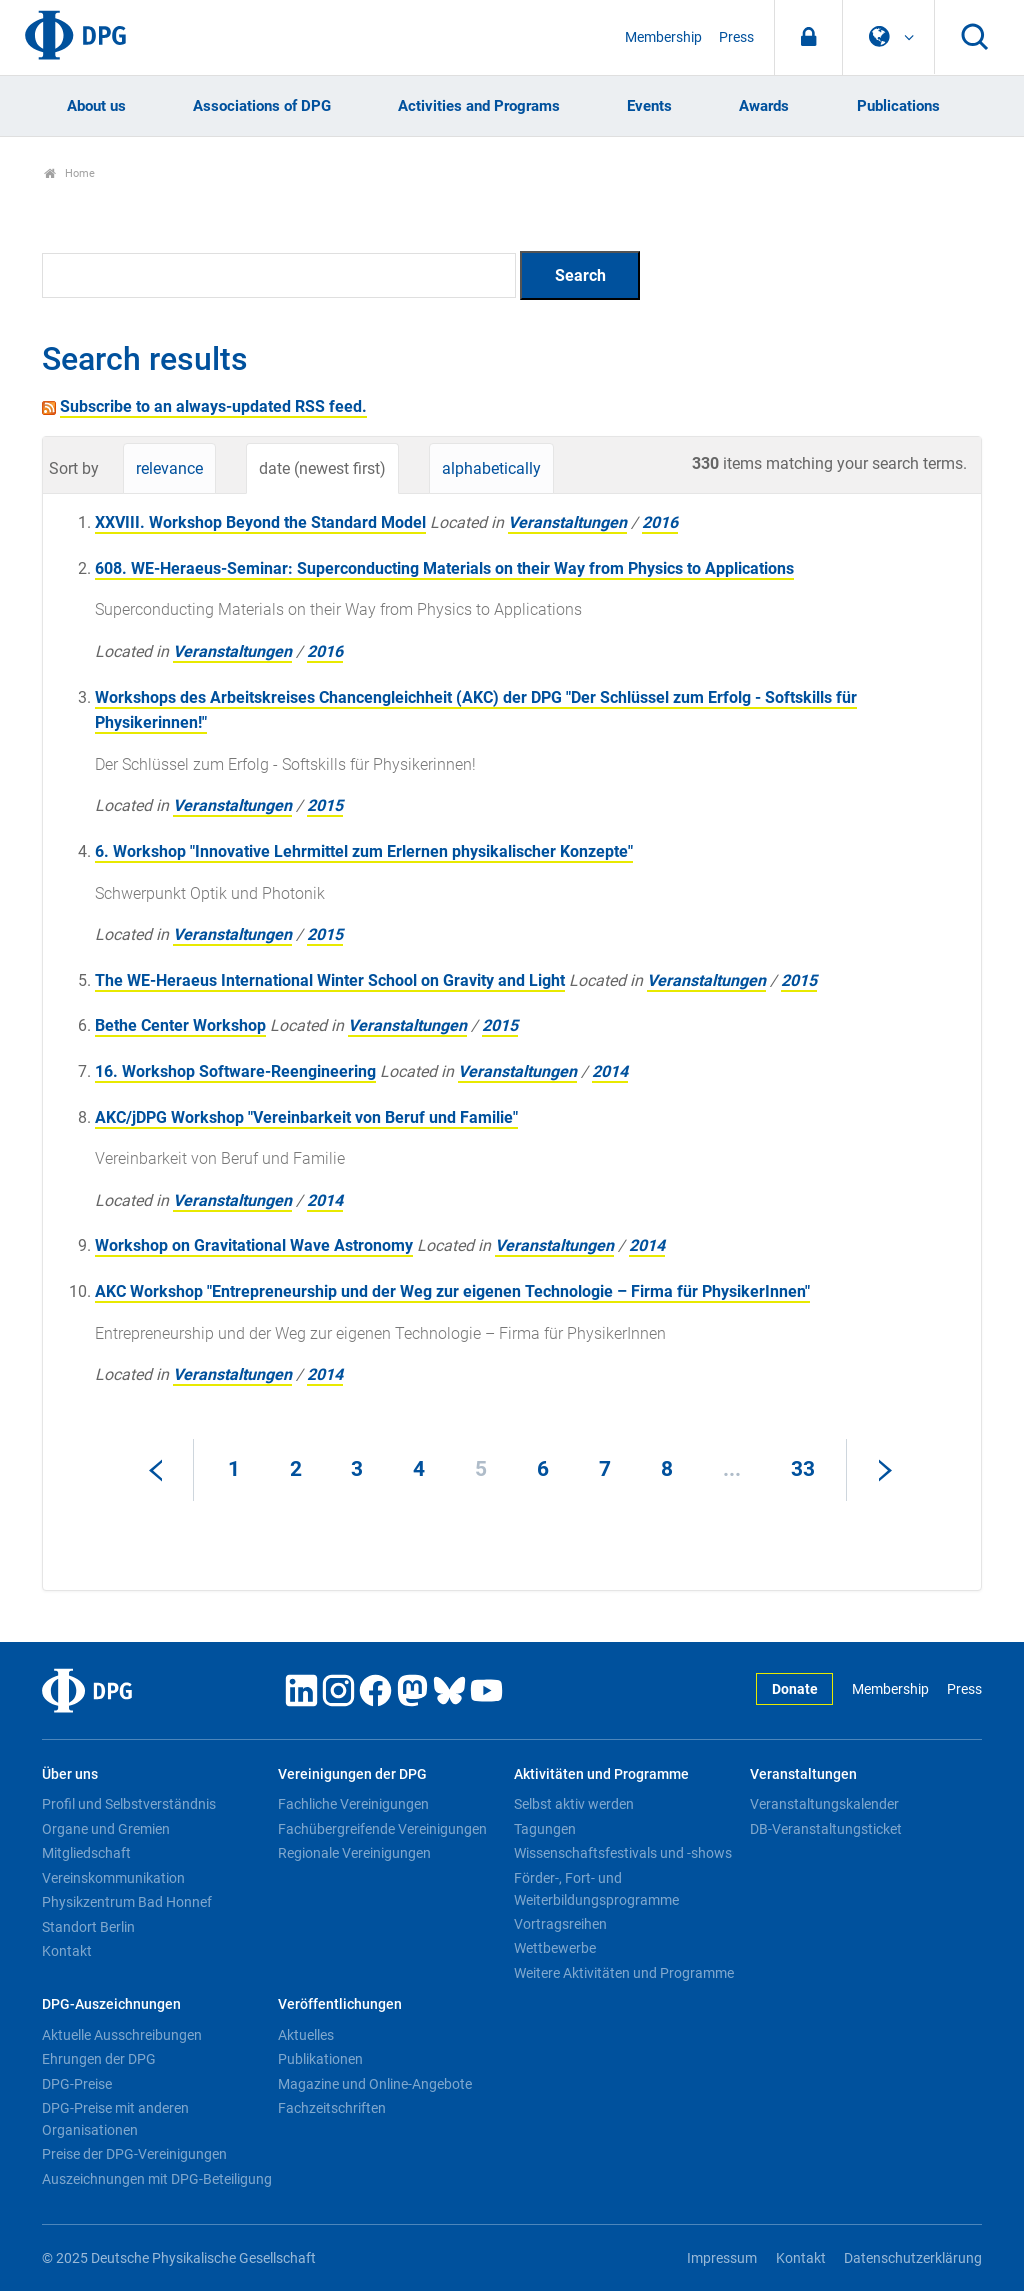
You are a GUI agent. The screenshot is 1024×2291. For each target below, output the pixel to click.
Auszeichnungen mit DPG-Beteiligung (157, 2179)
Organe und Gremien (106, 1829)
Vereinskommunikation (113, 1878)
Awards (764, 106)
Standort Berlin (88, 1927)
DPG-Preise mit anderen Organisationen (115, 2119)
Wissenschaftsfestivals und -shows (623, 1853)
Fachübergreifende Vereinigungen (382, 1829)
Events (649, 106)
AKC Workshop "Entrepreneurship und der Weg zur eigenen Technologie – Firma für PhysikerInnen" (452, 1291)
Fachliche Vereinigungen (353, 1804)
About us (96, 106)
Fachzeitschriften (332, 2108)
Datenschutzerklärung (913, 2258)
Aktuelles (306, 2035)
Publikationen (320, 2059)
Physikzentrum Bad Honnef (127, 1902)
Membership (663, 37)
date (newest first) (322, 468)
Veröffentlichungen (340, 2004)
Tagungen (545, 1829)
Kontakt (67, 1951)
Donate (795, 1689)
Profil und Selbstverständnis (129, 1804)
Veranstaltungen (567, 522)
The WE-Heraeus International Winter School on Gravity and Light (330, 980)
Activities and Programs (479, 106)
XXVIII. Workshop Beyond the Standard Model (260, 522)
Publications (898, 106)
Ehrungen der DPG (99, 2059)
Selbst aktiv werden (574, 1804)
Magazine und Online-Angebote (375, 2084)
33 (803, 1469)
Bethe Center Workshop (180, 1025)
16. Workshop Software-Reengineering (235, 1071)
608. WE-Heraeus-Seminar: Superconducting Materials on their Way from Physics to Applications (444, 568)
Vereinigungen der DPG (352, 1774)
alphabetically (491, 468)
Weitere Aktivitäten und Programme (624, 1973)
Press (736, 37)
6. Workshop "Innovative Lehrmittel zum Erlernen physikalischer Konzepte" (364, 851)
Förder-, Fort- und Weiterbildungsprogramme (596, 1889)
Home (69, 173)
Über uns (70, 1774)
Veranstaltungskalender (824, 1804)
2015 (325, 805)
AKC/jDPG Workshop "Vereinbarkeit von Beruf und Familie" (306, 1117)
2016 (660, 522)
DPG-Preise (77, 2084)
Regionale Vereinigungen (354, 1853)
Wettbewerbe (555, 1948)
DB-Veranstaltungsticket (826, 1829)
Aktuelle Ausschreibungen (122, 2035)
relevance (169, 468)
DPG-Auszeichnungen (111, 2004)
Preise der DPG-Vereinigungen (134, 2154)
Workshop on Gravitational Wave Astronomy (254, 1245)
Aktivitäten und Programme (601, 1774)
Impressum (722, 2258)
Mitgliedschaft (86, 1853)
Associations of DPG (262, 106)
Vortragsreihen (560, 1924)
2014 (610, 1071)
